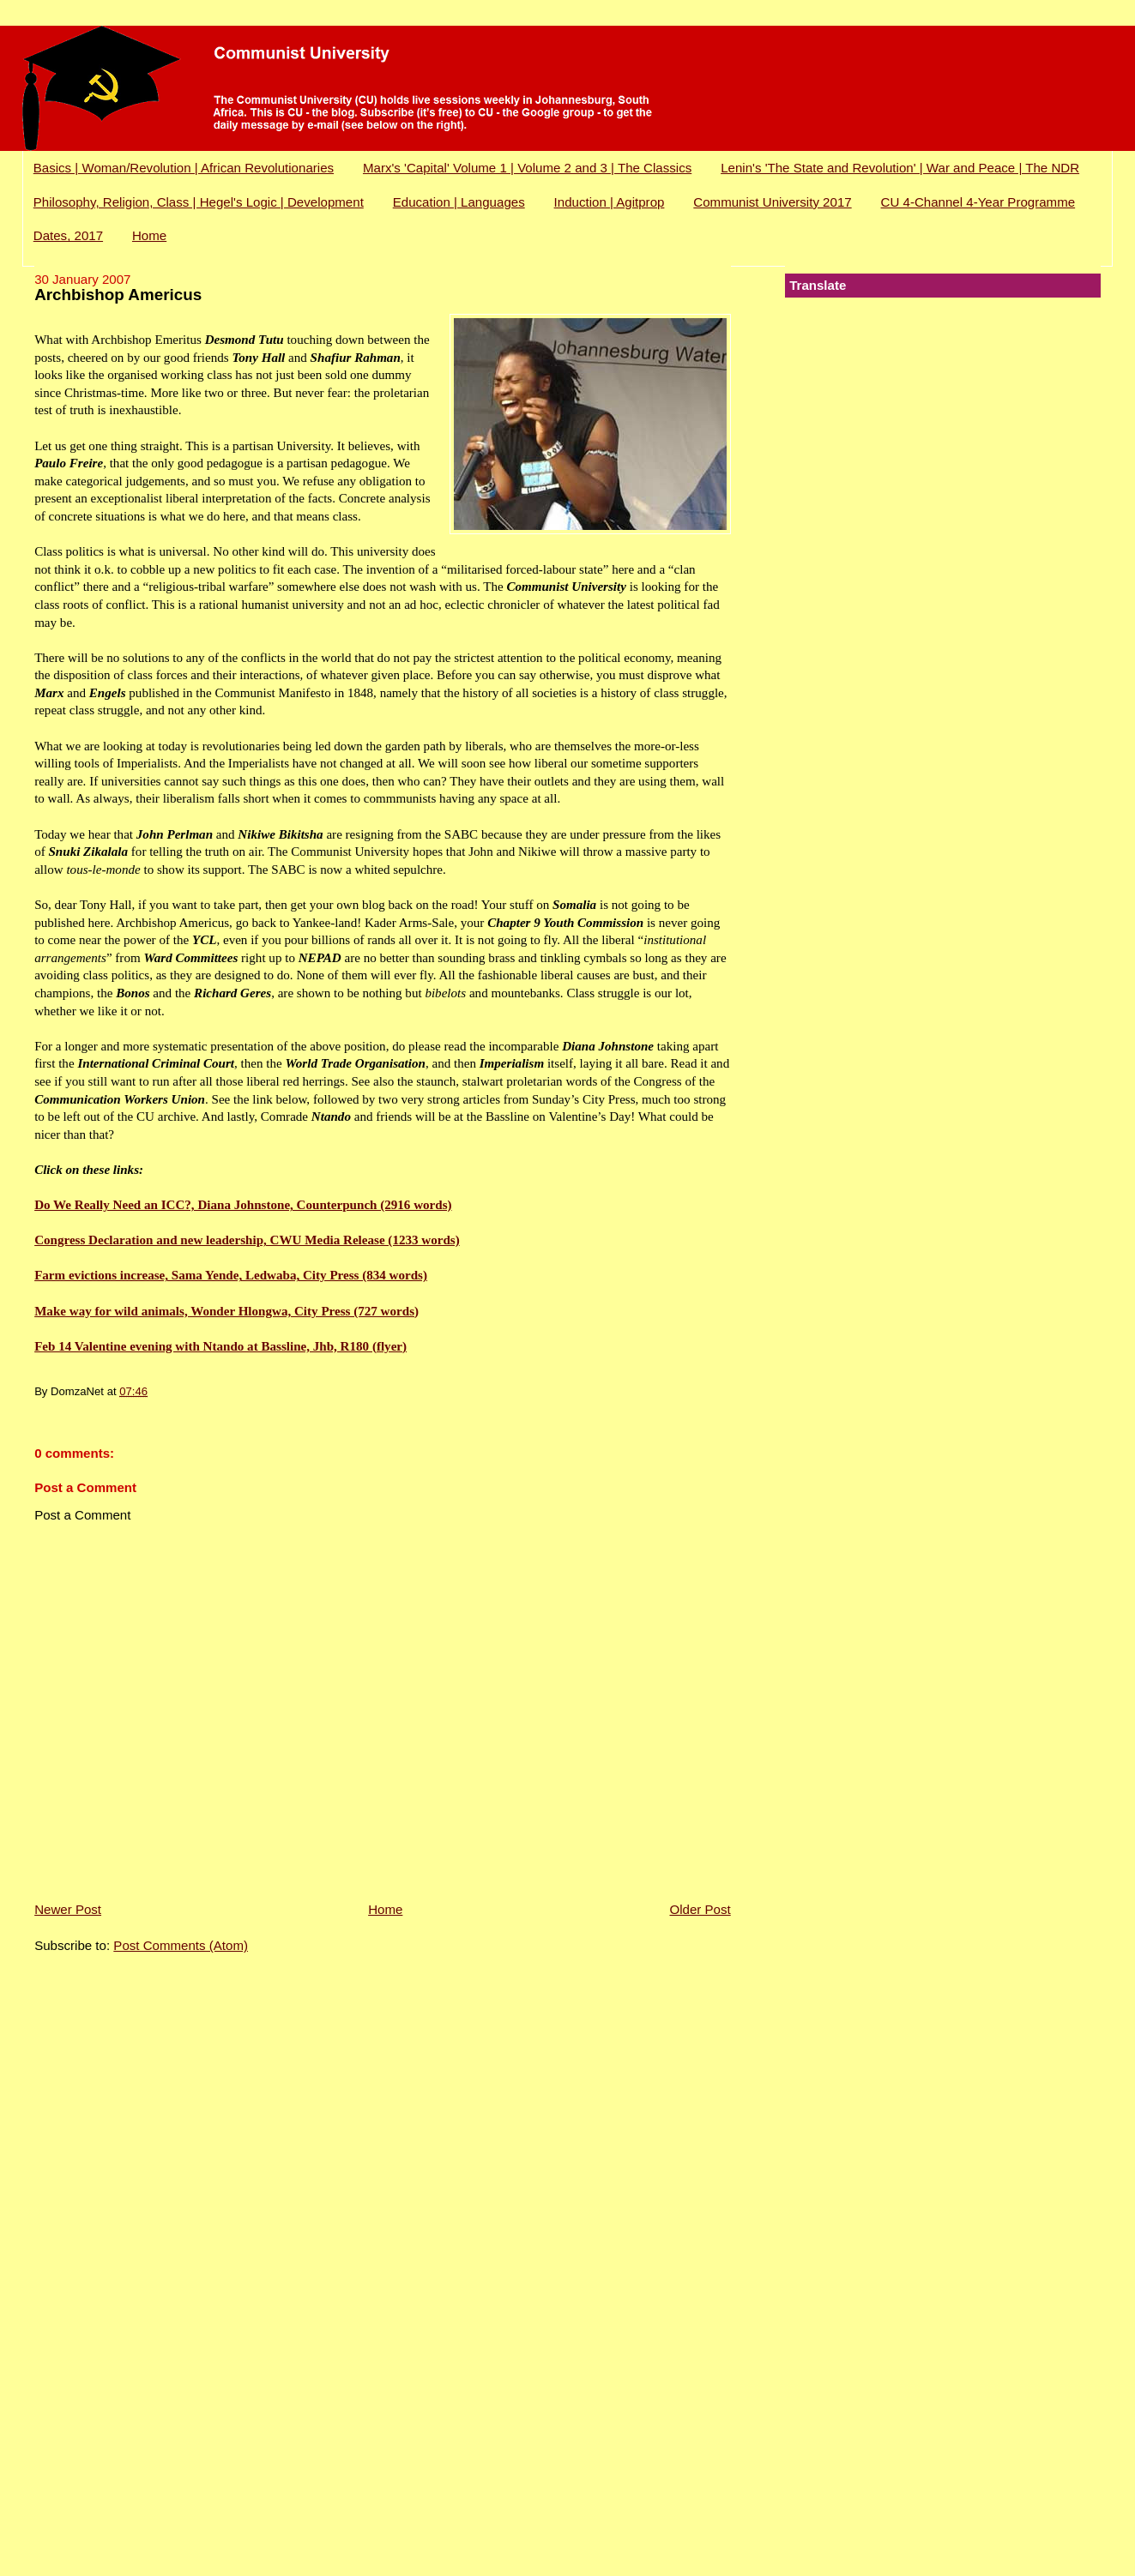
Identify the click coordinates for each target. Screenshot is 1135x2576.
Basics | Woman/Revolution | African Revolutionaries (183, 167)
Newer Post (67, 1909)
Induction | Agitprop (609, 202)
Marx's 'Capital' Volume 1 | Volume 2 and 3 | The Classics (527, 167)
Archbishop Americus (118, 295)
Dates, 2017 (68, 235)
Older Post (699, 1909)
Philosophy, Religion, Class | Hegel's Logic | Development (198, 202)
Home (149, 235)
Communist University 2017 (772, 202)
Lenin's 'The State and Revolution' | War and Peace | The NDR (900, 167)
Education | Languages (459, 202)
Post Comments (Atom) (180, 1945)
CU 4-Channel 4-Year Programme (978, 202)
